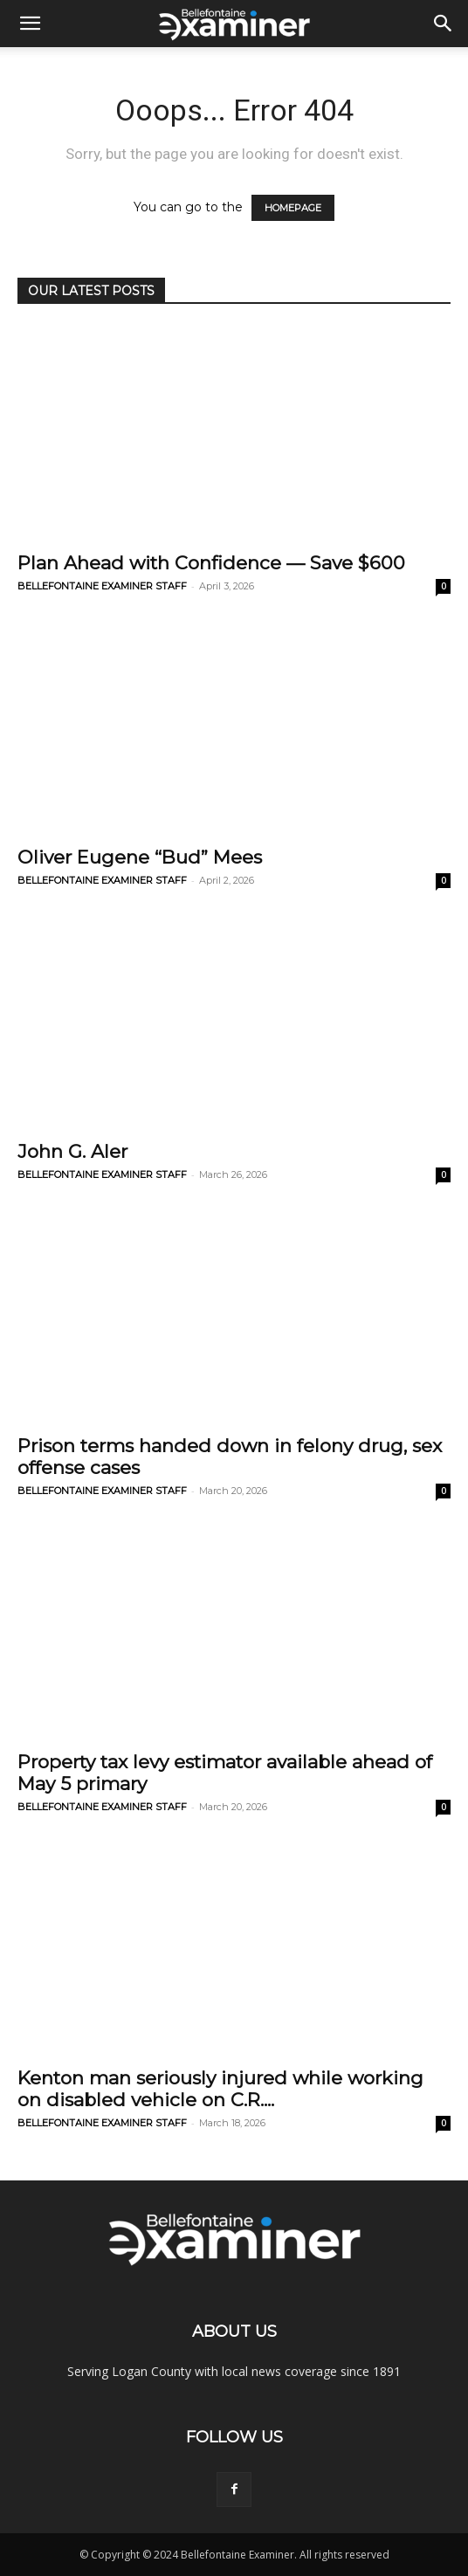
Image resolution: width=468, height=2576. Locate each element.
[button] (30, 23)
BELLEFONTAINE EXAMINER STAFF (102, 586)
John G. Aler (72, 1151)
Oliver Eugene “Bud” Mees (139, 857)
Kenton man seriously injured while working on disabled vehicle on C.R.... (220, 2089)
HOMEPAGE (293, 208)
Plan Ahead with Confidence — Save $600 (211, 563)
